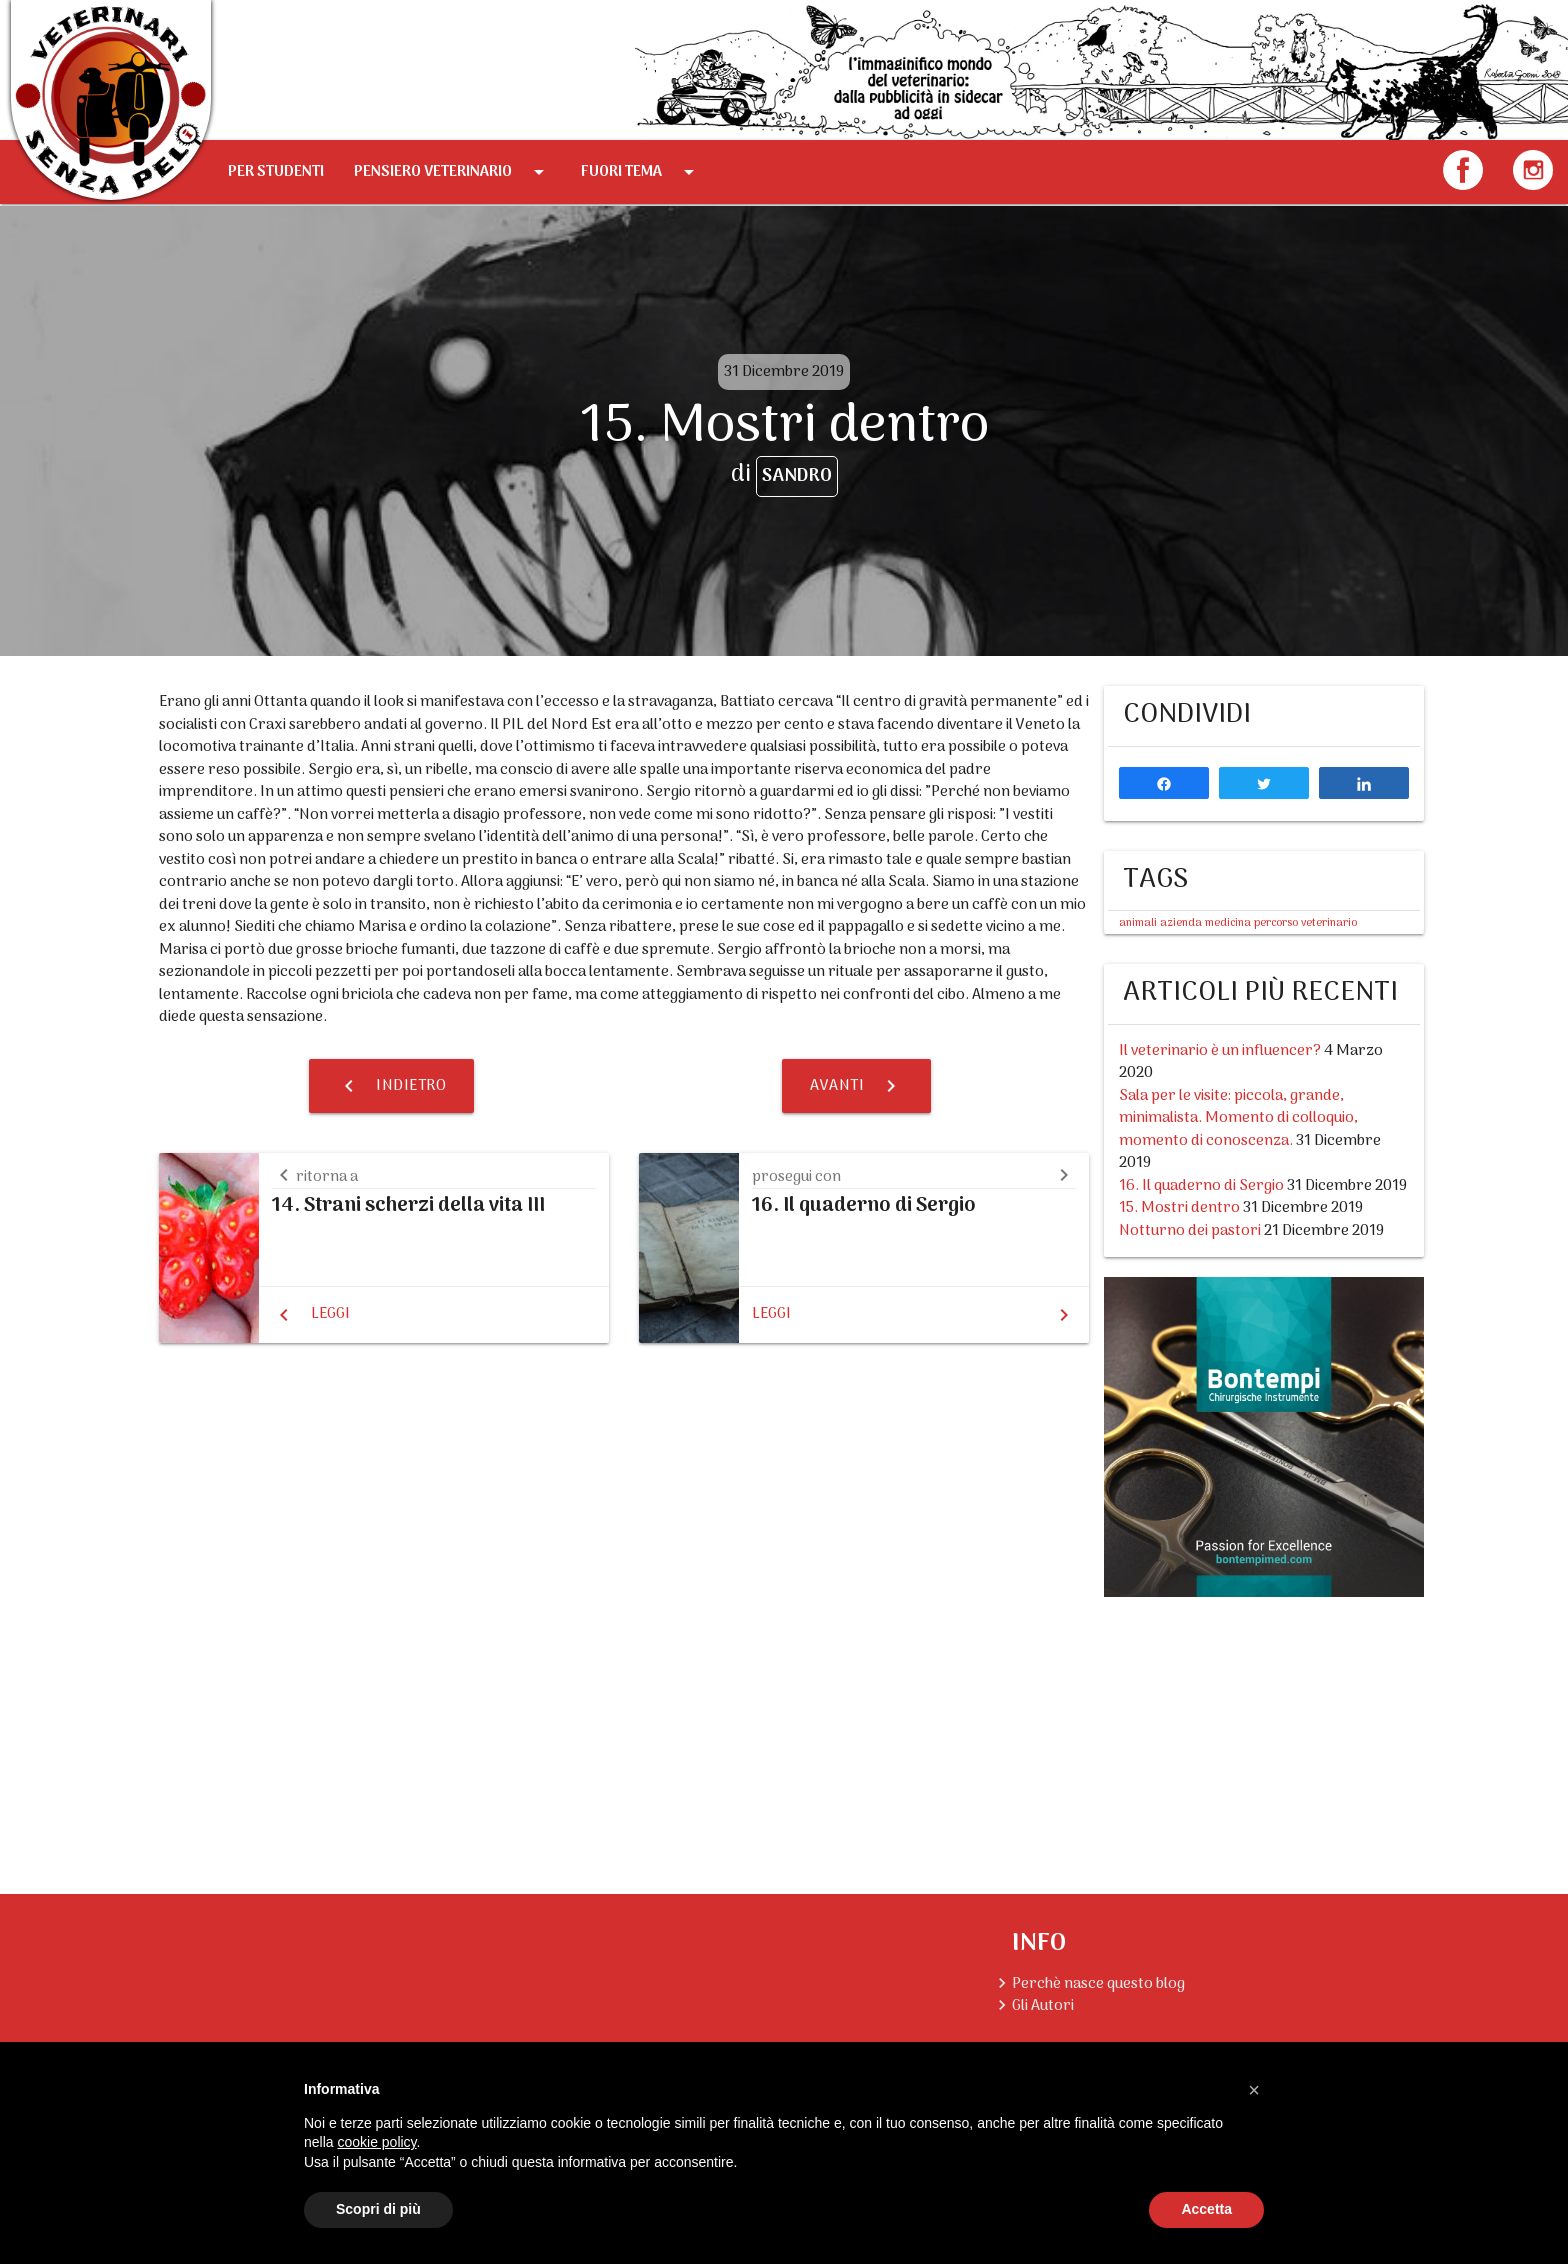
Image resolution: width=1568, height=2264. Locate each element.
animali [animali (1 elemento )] (1138, 923)
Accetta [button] (1206, 2209)
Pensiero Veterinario (452, 172)
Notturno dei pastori (1190, 1231)
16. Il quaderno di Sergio (1201, 1186)
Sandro (797, 476)
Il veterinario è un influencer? (1220, 1051)
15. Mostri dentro (1179, 1208)
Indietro (391, 1086)
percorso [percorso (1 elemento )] (1276, 923)
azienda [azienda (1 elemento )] (1181, 923)
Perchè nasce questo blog (1098, 1984)
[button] (1254, 2090)
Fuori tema (641, 172)
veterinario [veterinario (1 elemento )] (1329, 923)
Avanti (856, 1086)
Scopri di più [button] (378, 2209)
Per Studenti (276, 172)
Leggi (330, 1314)
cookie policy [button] (376, 2142)
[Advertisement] (1264, 1729)
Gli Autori (1043, 2006)
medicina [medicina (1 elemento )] (1228, 923)
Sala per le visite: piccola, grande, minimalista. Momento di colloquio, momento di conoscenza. (1238, 1118)
